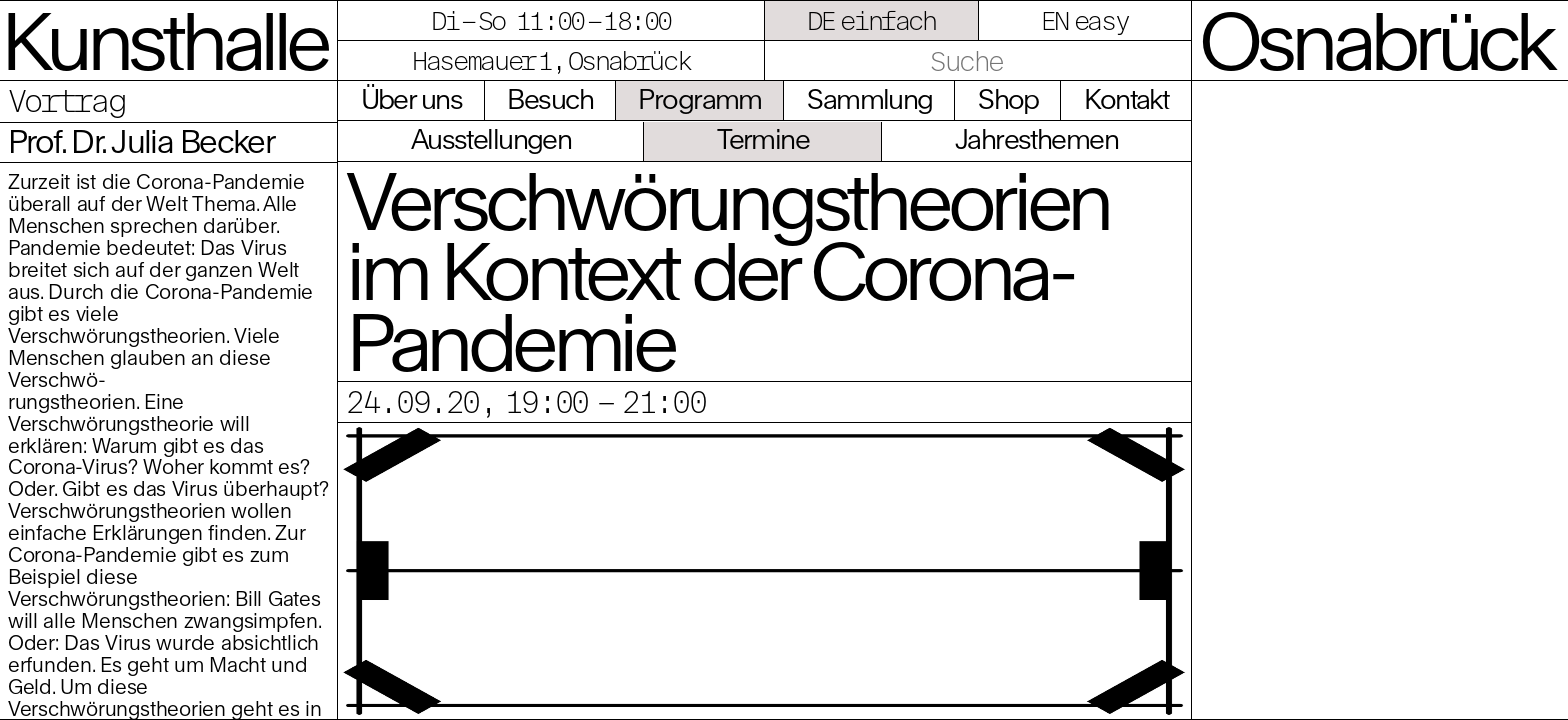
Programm (699, 99)
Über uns (411, 99)
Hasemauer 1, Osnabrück (551, 60)
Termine (763, 139)
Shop (1008, 99)
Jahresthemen (1036, 139)
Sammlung (869, 99)
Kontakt (1126, 99)
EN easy (1085, 20)
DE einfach (871, 20)
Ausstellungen (491, 139)
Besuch (550, 99)
